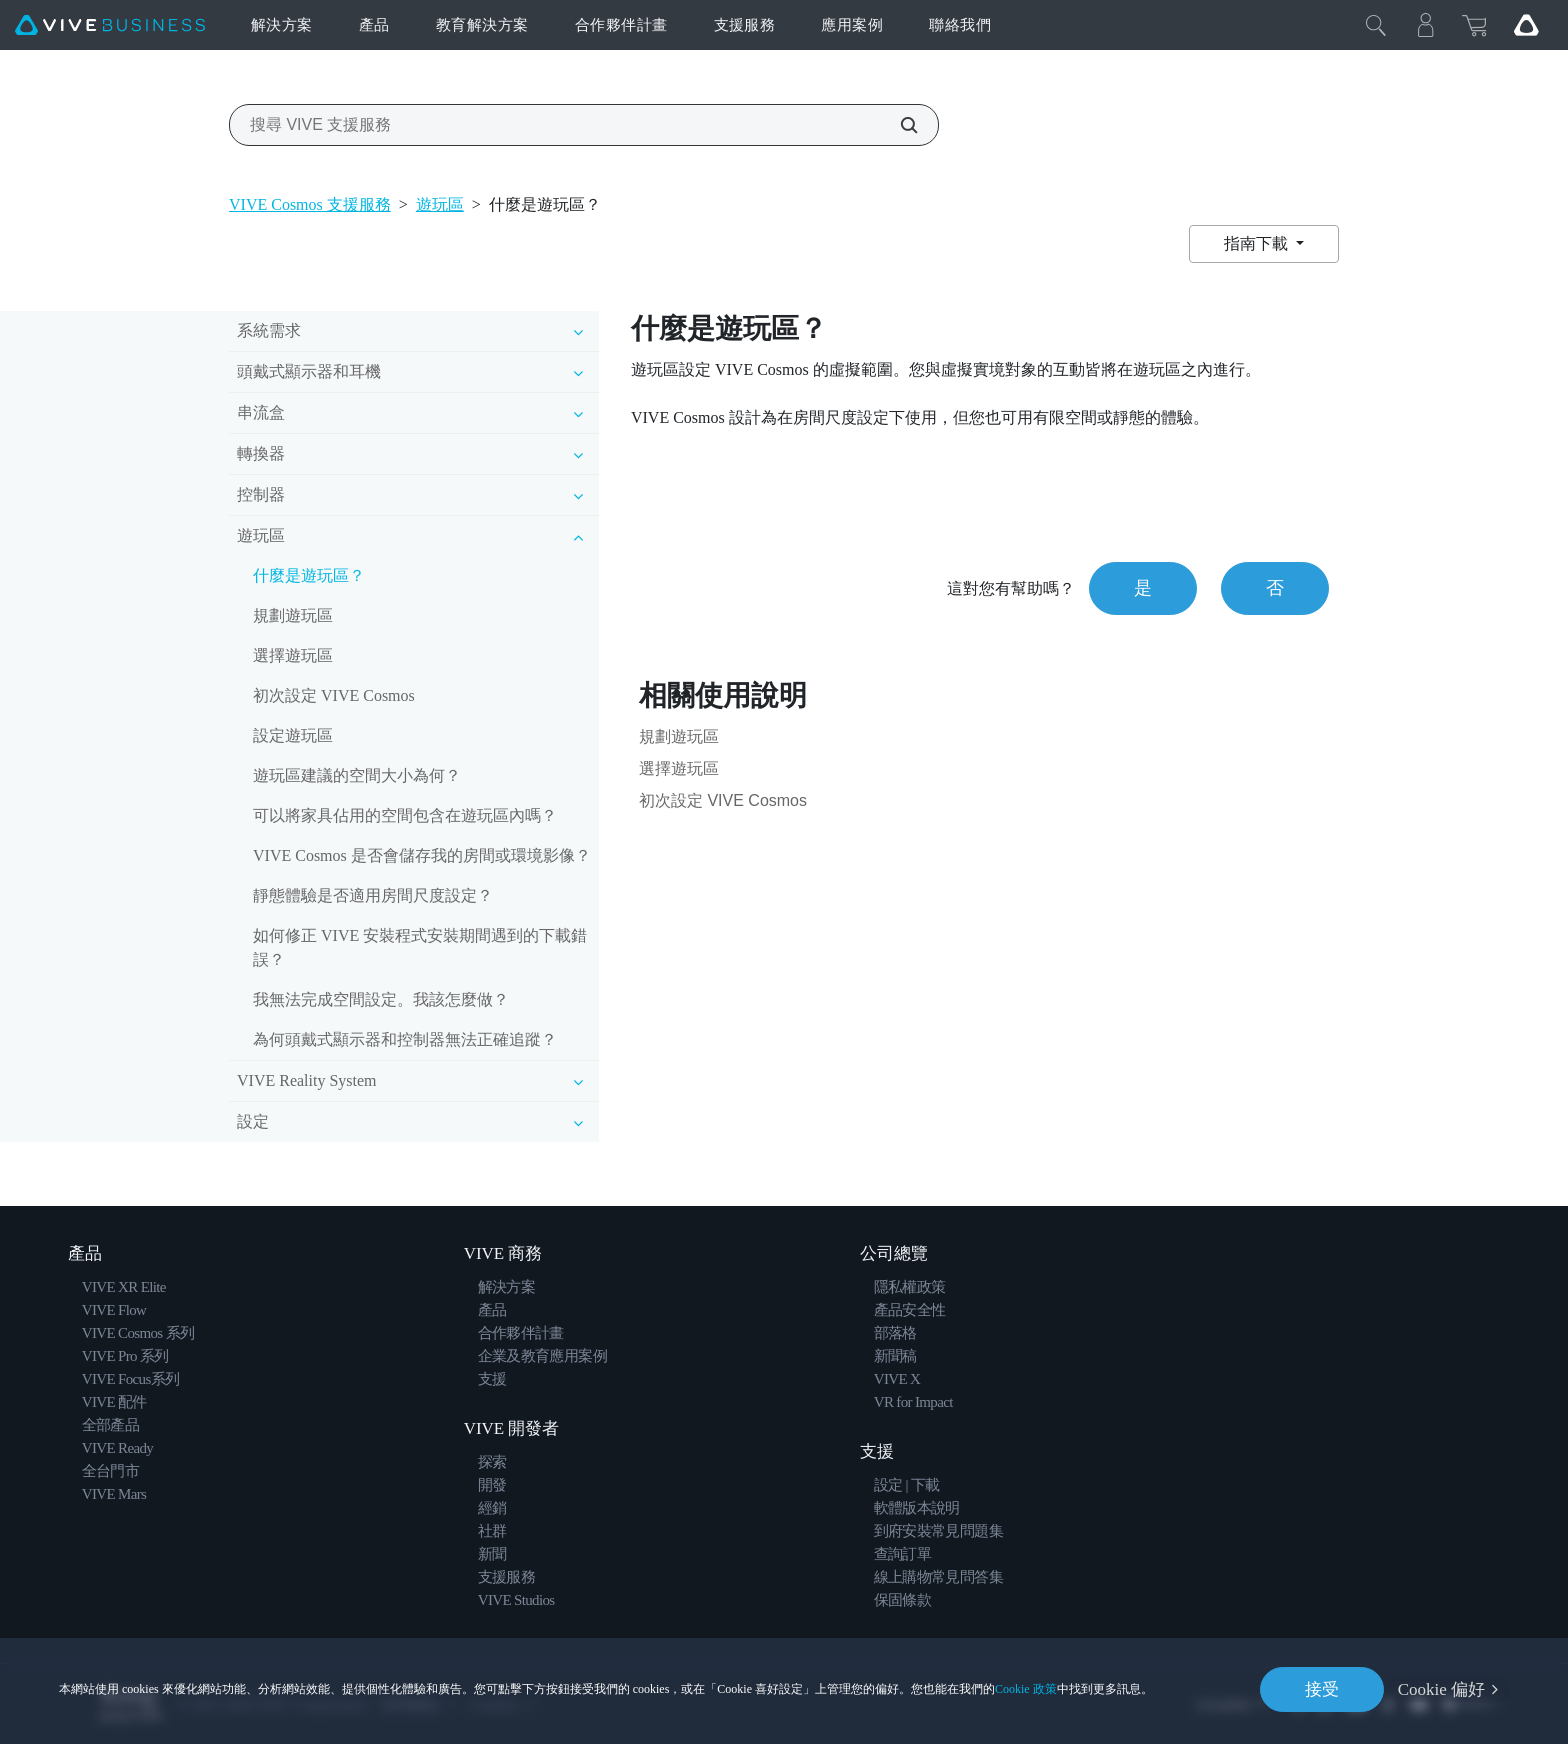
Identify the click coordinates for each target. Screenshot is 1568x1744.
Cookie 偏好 (1441, 1689)
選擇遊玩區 (293, 655)
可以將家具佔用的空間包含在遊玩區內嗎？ (405, 815)
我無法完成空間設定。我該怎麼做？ (381, 999)
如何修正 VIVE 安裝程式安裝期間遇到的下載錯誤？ (420, 947)
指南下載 (1258, 243)
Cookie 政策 (1026, 1689)
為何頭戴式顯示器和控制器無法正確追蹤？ (405, 1039)
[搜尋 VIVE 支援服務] (898, 125)
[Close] (1376, 25)
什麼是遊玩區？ (309, 575)
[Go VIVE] (1526, 25)
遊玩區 (440, 204)
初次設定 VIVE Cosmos (334, 695)
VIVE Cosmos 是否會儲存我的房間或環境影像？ (422, 855)
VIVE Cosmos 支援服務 (310, 204)
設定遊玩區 (293, 735)
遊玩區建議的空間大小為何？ (357, 775)
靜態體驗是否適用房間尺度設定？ (373, 895)
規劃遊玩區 (293, 615)
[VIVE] (110, 25)
